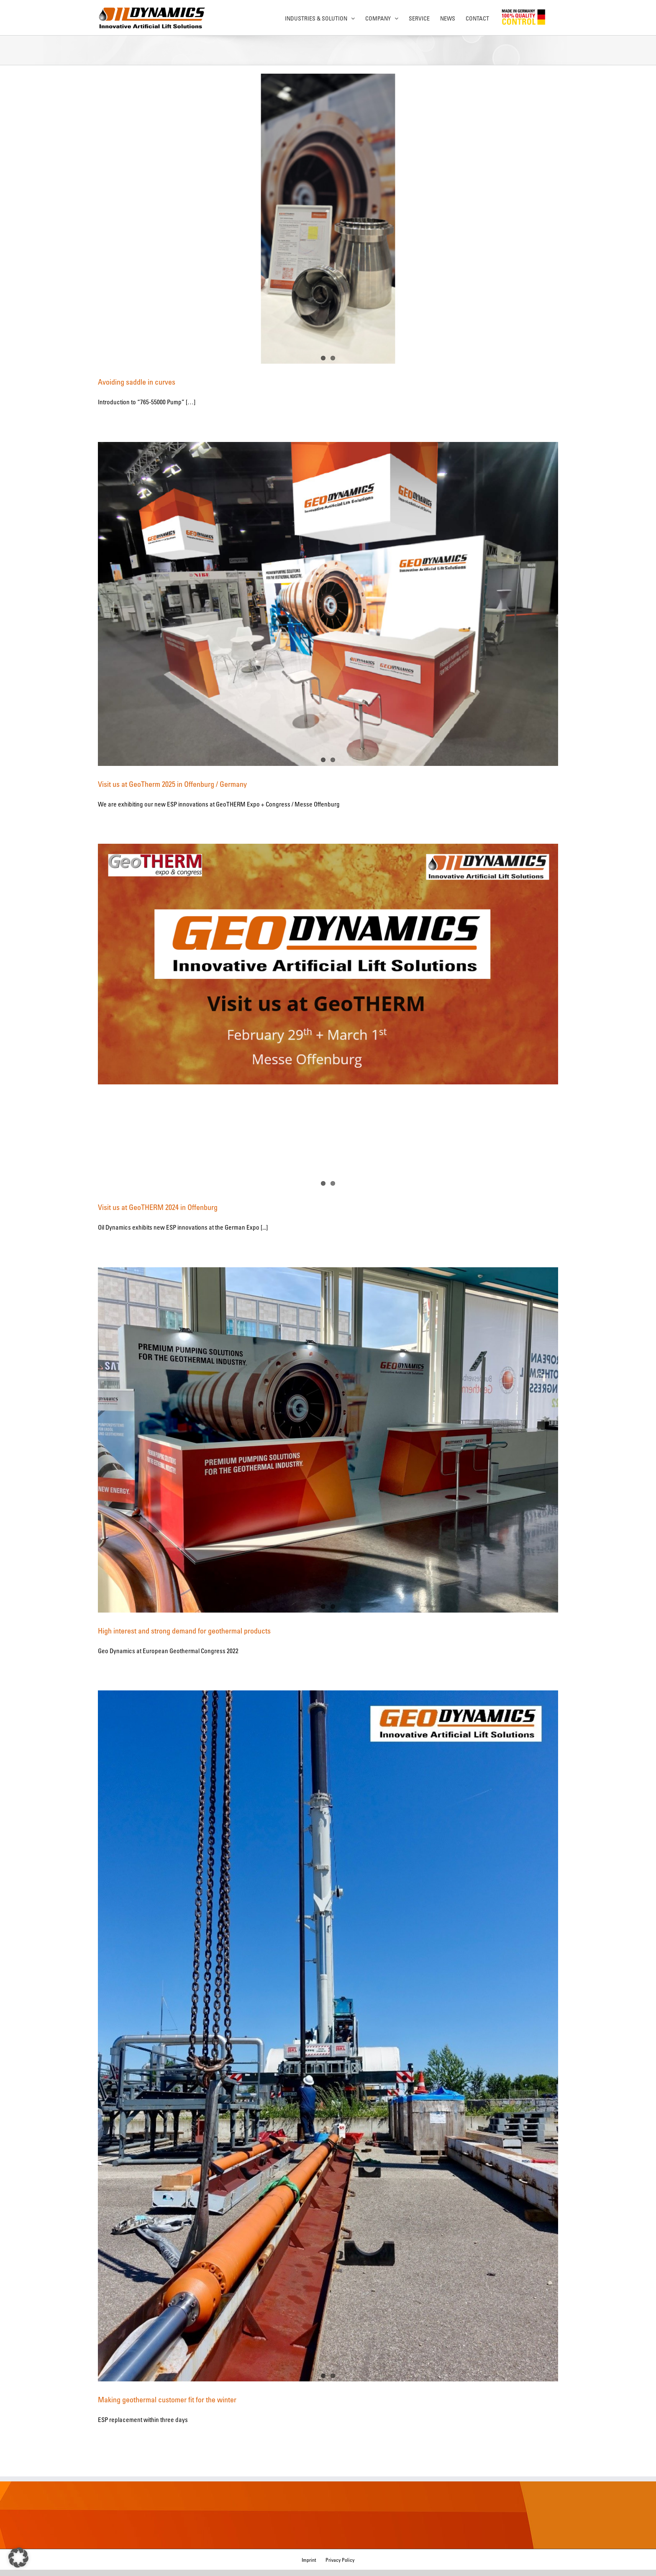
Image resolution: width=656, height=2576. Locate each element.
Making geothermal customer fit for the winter (167, 2399)
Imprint (309, 2559)
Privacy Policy (339, 2559)
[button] (18, 2557)
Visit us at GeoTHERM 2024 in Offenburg (158, 1207)
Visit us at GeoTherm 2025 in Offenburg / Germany (172, 783)
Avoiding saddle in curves (136, 381)
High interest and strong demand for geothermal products (184, 1630)
